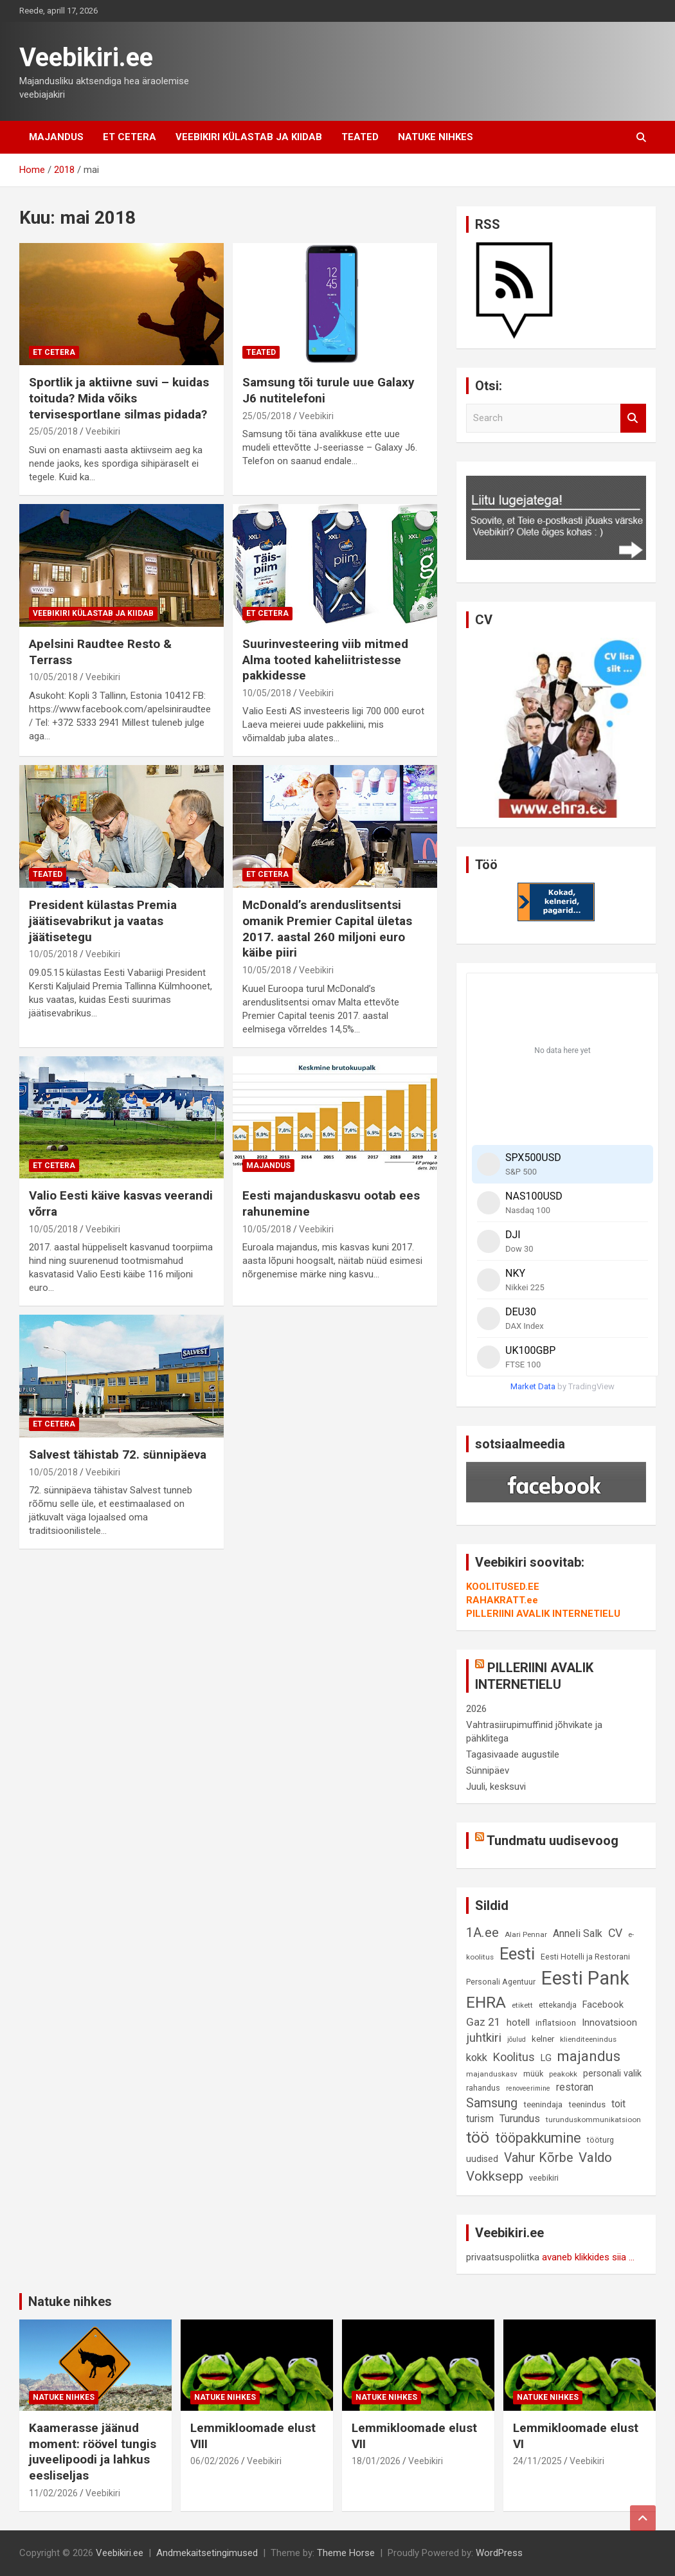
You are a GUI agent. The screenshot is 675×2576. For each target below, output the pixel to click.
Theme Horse (346, 2553)
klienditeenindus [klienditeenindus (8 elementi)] (588, 2039)
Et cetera (129, 137)
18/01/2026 (376, 2461)
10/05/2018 (53, 677)
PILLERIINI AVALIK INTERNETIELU (543, 1613)
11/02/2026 (53, 2493)
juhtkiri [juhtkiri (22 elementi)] (483, 2038)
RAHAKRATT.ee (502, 1600)
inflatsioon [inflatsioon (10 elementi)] (556, 2023)
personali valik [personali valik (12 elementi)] (612, 2073)
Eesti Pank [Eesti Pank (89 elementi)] (585, 1978)
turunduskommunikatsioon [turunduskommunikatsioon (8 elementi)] (593, 2119)
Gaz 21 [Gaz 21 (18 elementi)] (483, 2021)
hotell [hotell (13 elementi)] (518, 2022)
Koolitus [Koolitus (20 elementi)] (514, 2057)
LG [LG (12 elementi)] (546, 2058)
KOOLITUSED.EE (502, 1586)
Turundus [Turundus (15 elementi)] (520, 2118)
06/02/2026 (214, 2461)
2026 (476, 1709)
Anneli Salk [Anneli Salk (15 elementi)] (577, 1933)
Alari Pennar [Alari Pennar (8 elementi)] (526, 1934)
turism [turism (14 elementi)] (480, 2118)
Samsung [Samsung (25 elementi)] (492, 2103)
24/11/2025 (537, 2461)
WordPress (499, 2553)
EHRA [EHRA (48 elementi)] (486, 2002)
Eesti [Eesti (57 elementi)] (517, 1953)
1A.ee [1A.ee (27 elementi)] (482, 1932)
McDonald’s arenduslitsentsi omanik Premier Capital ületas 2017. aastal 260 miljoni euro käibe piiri (327, 928)
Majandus (56, 137)
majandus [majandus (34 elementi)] (588, 2056)
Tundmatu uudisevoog (552, 1840)
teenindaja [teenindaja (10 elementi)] (542, 2104)
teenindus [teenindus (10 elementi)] (587, 2104)
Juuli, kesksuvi (496, 1786)
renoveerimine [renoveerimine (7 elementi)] (528, 2088)
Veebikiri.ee (86, 57)
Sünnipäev (487, 1770)
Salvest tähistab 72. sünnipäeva (117, 1454)
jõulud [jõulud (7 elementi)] (516, 2039)
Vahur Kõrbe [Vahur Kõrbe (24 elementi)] (538, 2157)
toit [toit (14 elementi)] (618, 2104)
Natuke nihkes (435, 137)
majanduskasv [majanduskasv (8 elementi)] (492, 2073)
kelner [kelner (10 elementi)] (543, 2039)
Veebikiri (103, 431)
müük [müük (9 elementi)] (533, 2073)
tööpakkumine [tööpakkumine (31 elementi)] (538, 2138)
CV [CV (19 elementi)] (615, 1933)
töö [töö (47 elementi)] (477, 2137)
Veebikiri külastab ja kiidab (249, 137)
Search (633, 418)
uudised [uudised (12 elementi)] (482, 2159)
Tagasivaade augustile (512, 1754)
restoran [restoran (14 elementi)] (574, 2087)
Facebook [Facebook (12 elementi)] (603, 2004)
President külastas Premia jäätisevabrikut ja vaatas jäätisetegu (103, 920)
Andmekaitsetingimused (207, 2553)
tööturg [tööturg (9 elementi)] (600, 2140)
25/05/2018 (53, 431)
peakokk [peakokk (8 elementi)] (563, 2073)
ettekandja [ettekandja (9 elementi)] (558, 2005)
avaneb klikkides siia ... (588, 2257)
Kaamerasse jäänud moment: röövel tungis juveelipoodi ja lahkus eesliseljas (92, 2451)
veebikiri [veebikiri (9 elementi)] (544, 2178)
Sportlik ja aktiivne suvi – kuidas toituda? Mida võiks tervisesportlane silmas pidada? (119, 398)
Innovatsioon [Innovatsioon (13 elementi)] (609, 2022)
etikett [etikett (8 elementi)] (522, 2005)
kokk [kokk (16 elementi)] (476, 2057)
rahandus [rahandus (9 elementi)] (483, 2088)
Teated (360, 137)
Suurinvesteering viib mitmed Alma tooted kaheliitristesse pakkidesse (325, 659)
